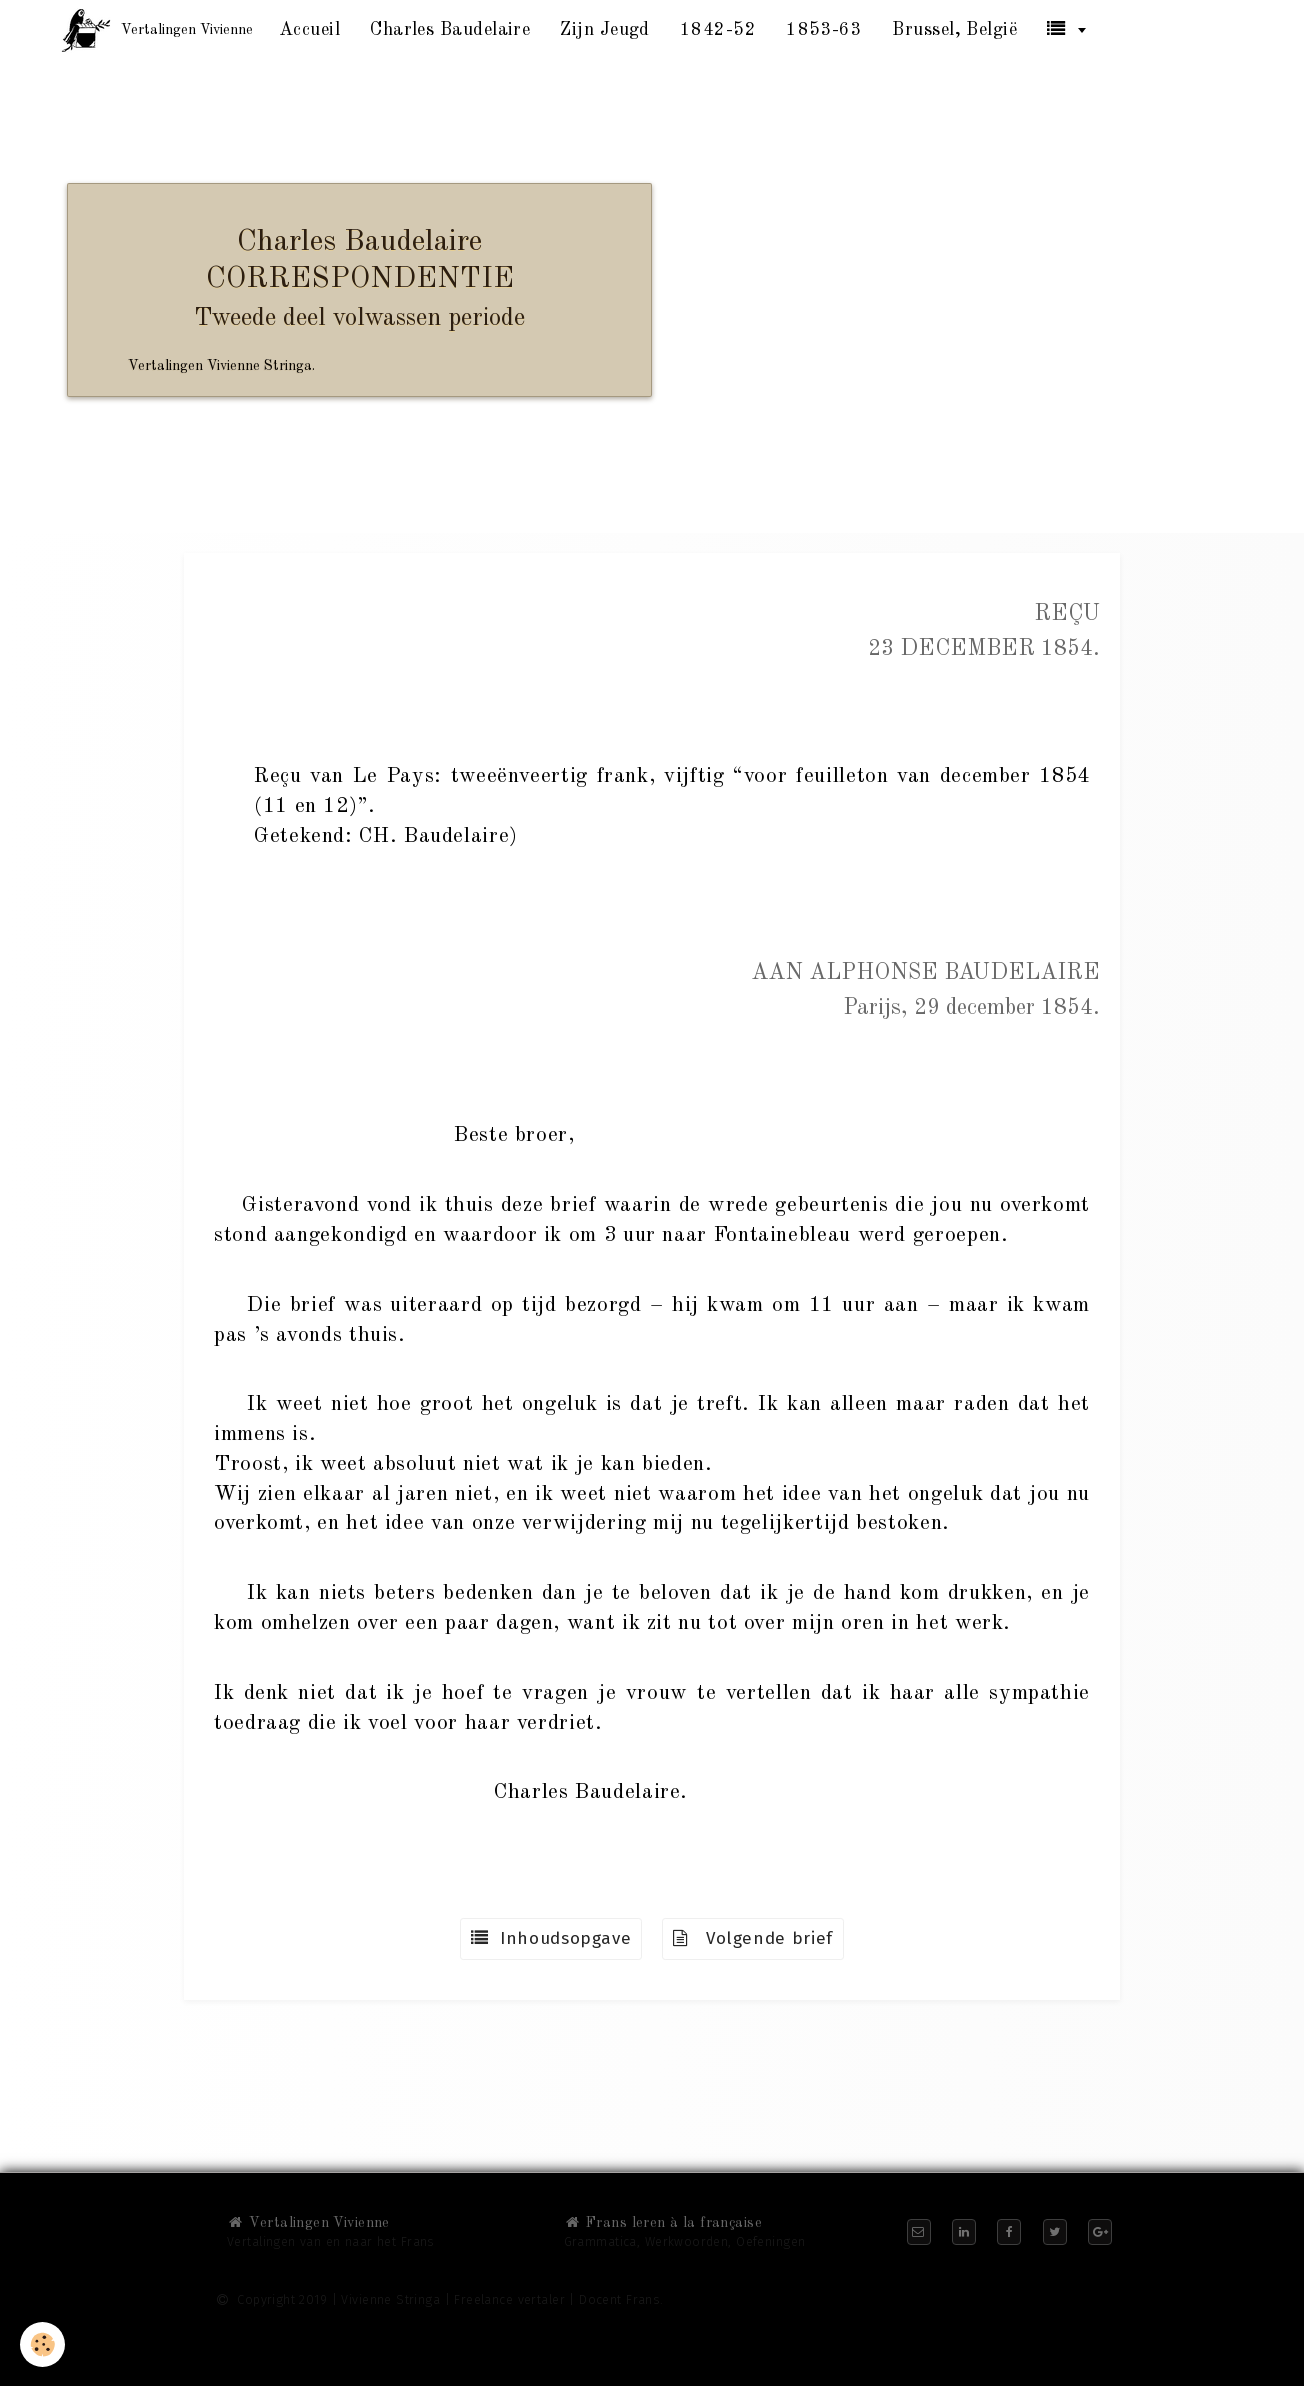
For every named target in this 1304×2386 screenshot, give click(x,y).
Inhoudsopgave (551, 1938)
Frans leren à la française (663, 2223)
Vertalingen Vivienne (308, 2223)
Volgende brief (753, 1938)
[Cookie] (42, 2344)
